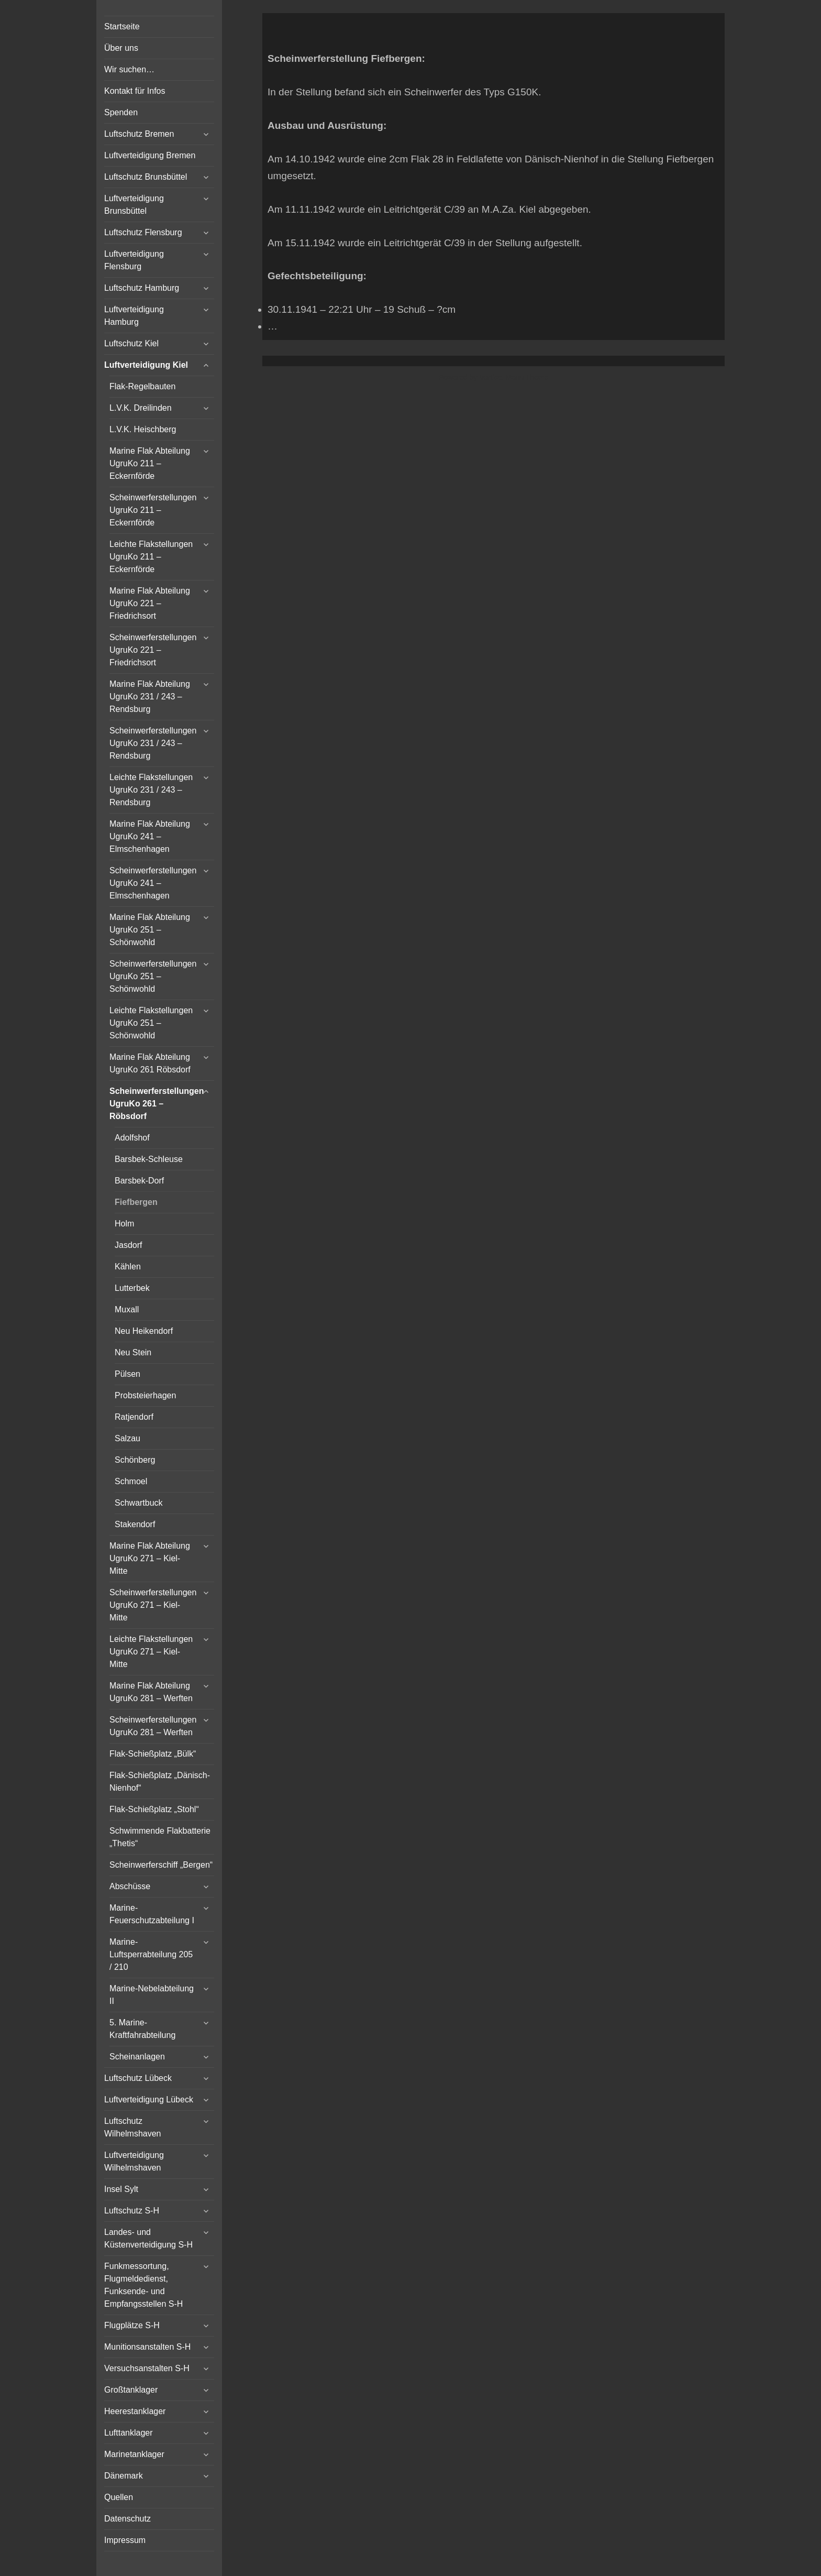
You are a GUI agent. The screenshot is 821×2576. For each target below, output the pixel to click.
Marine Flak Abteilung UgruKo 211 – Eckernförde (149, 463)
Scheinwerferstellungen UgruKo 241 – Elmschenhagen (152, 883)
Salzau (127, 1438)
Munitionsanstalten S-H (147, 2346)
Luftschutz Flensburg (143, 232)
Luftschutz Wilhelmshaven (132, 2127)
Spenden (121, 112)
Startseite (122, 26)
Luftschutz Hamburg (141, 287)
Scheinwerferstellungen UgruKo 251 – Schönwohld (152, 976)
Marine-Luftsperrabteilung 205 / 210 (151, 1954)
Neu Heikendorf (144, 1331)
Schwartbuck (139, 1502)
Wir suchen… (129, 69)
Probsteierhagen (145, 1395)
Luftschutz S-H (131, 2210)
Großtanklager (131, 2389)
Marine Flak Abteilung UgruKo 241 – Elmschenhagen (149, 836)
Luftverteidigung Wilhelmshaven (134, 2161)
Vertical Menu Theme (513, 377)
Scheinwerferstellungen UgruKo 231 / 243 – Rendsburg (152, 743)
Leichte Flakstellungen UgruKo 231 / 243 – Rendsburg (151, 790)
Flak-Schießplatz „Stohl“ (154, 1809)
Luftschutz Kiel (131, 343)
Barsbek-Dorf (139, 1180)
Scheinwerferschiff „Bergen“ (161, 1864)
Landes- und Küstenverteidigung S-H (148, 2238)
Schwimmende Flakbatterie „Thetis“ (159, 1837)
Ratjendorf (134, 1416)
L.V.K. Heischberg (142, 429)
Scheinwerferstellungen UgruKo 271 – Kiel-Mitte (152, 1605)
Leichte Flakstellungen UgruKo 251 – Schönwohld (151, 1023)
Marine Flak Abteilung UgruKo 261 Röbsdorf (150, 1063)
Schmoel (131, 1481)
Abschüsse (129, 1886)
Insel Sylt (121, 2189)
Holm (124, 1223)
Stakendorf (135, 1524)
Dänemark (123, 2475)
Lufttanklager (128, 2432)
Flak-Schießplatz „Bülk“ (152, 1753)
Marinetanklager (134, 2454)
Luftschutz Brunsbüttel (145, 176)
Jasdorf (128, 1245)
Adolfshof (132, 1137)
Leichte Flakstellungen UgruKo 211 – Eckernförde (151, 557)
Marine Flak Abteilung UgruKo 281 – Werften (151, 1692)
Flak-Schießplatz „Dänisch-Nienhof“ (159, 1781)
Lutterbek (132, 1288)
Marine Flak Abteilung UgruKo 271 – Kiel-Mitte (149, 1558)
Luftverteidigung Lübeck (148, 2099)
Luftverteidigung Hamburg (134, 315)
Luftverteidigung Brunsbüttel (134, 204)
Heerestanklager (134, 2411)
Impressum (125, 2540)
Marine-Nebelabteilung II (151, 1994)
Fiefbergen (136, 1202)
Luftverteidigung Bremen (149, 155)
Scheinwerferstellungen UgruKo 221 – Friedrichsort (152, 650)
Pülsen (127, 1373)
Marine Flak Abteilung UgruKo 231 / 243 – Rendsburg (149, 696)
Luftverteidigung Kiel (146, 364)
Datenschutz (127, 2518)
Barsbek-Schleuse (149, 1159)
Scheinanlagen (137, 2056)
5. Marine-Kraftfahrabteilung (142, 2029)
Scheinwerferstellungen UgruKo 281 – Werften (152, 1726)
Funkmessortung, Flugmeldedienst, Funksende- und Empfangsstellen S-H (143, 2285)
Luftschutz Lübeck (138, 2078)
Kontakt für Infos (134, 90)
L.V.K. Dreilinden (140, 407)
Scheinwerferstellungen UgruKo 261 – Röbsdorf (156, 1104)
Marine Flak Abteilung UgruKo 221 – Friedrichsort (149, 603)
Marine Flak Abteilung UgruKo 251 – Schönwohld (149, 930)
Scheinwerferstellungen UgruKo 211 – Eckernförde (152, 510)
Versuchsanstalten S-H (147, 2368)
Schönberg (135, 1459)
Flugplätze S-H (132, 2325)
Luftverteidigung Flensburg (134, 260)
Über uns (121, 47)
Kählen (128, 1266)
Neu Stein (133, 1352)
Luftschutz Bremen (139, 133)
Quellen (118, 2497)
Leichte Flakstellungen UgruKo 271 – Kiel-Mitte (151, 1652)
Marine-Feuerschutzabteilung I (151, 1914)
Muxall (127, 1309)
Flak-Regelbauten (142, 386)
